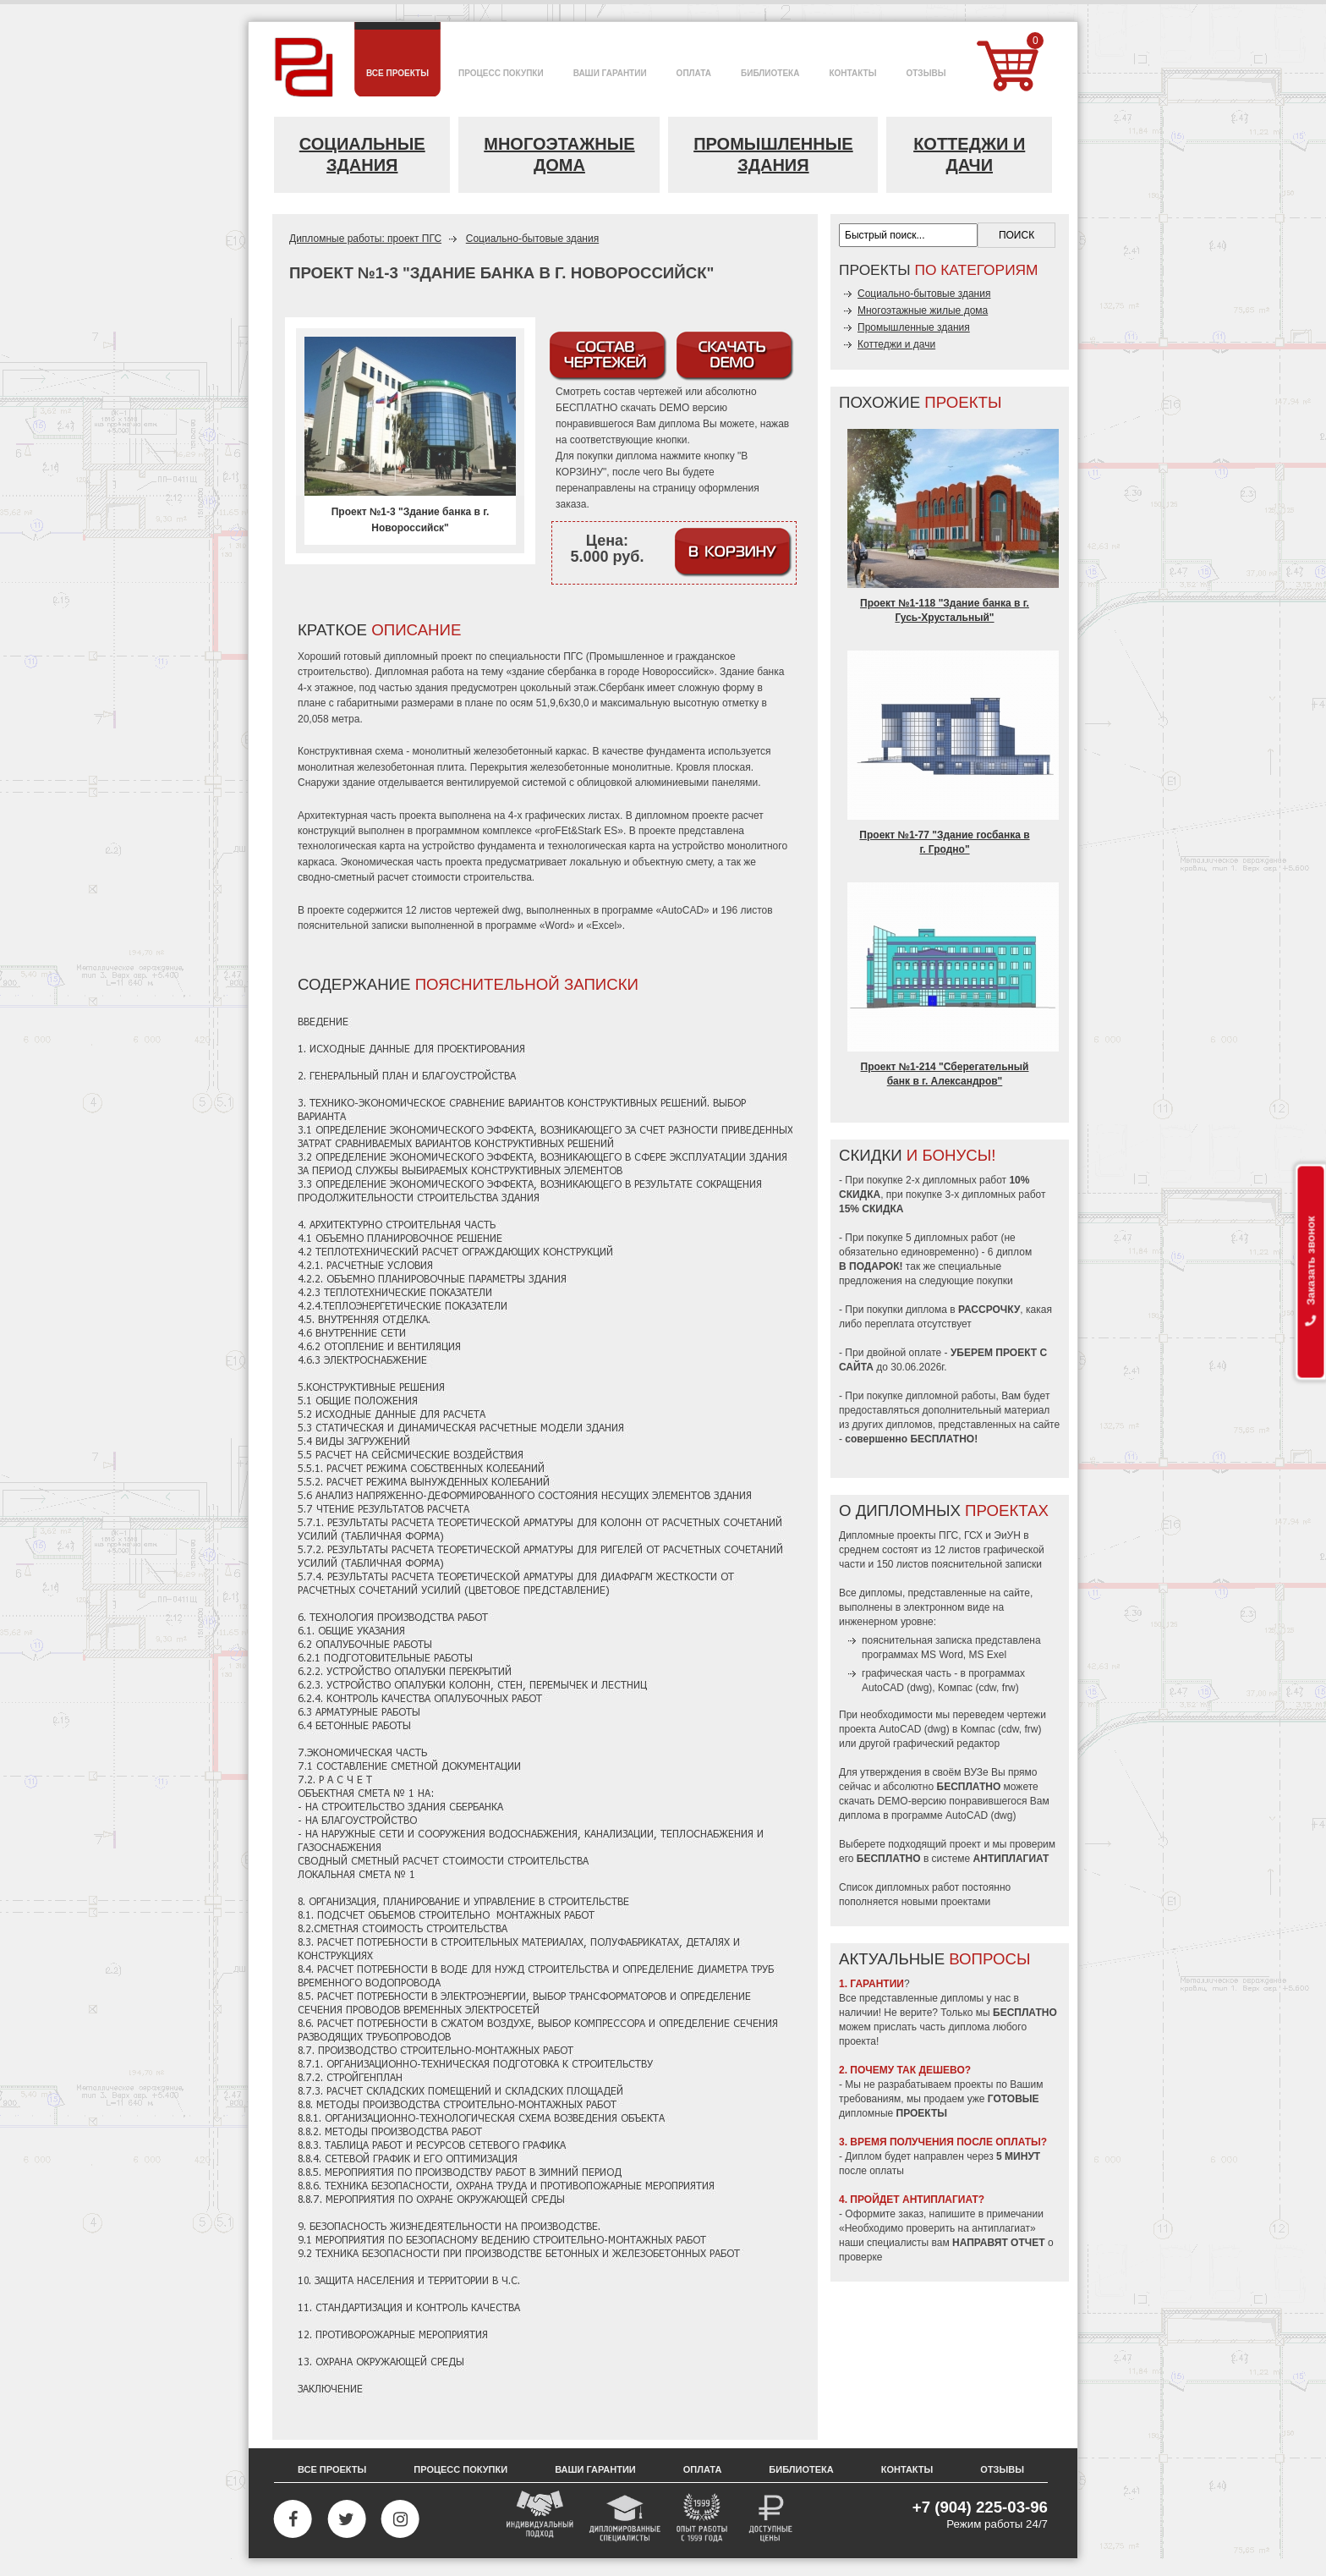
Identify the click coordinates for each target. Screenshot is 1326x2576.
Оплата (702, 2469)
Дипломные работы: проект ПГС (365, 238)
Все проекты (332, 2469)
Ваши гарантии (595, 2469)
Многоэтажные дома (559, 154)
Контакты (907, 2469)
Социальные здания (362, 154)
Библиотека (801, 2469)
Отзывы (1002, 2469)
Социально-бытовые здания (532, 238)
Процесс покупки (460, 2469)
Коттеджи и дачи (969, 154)
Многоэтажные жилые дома (923, 310)
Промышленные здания (773, 154)
